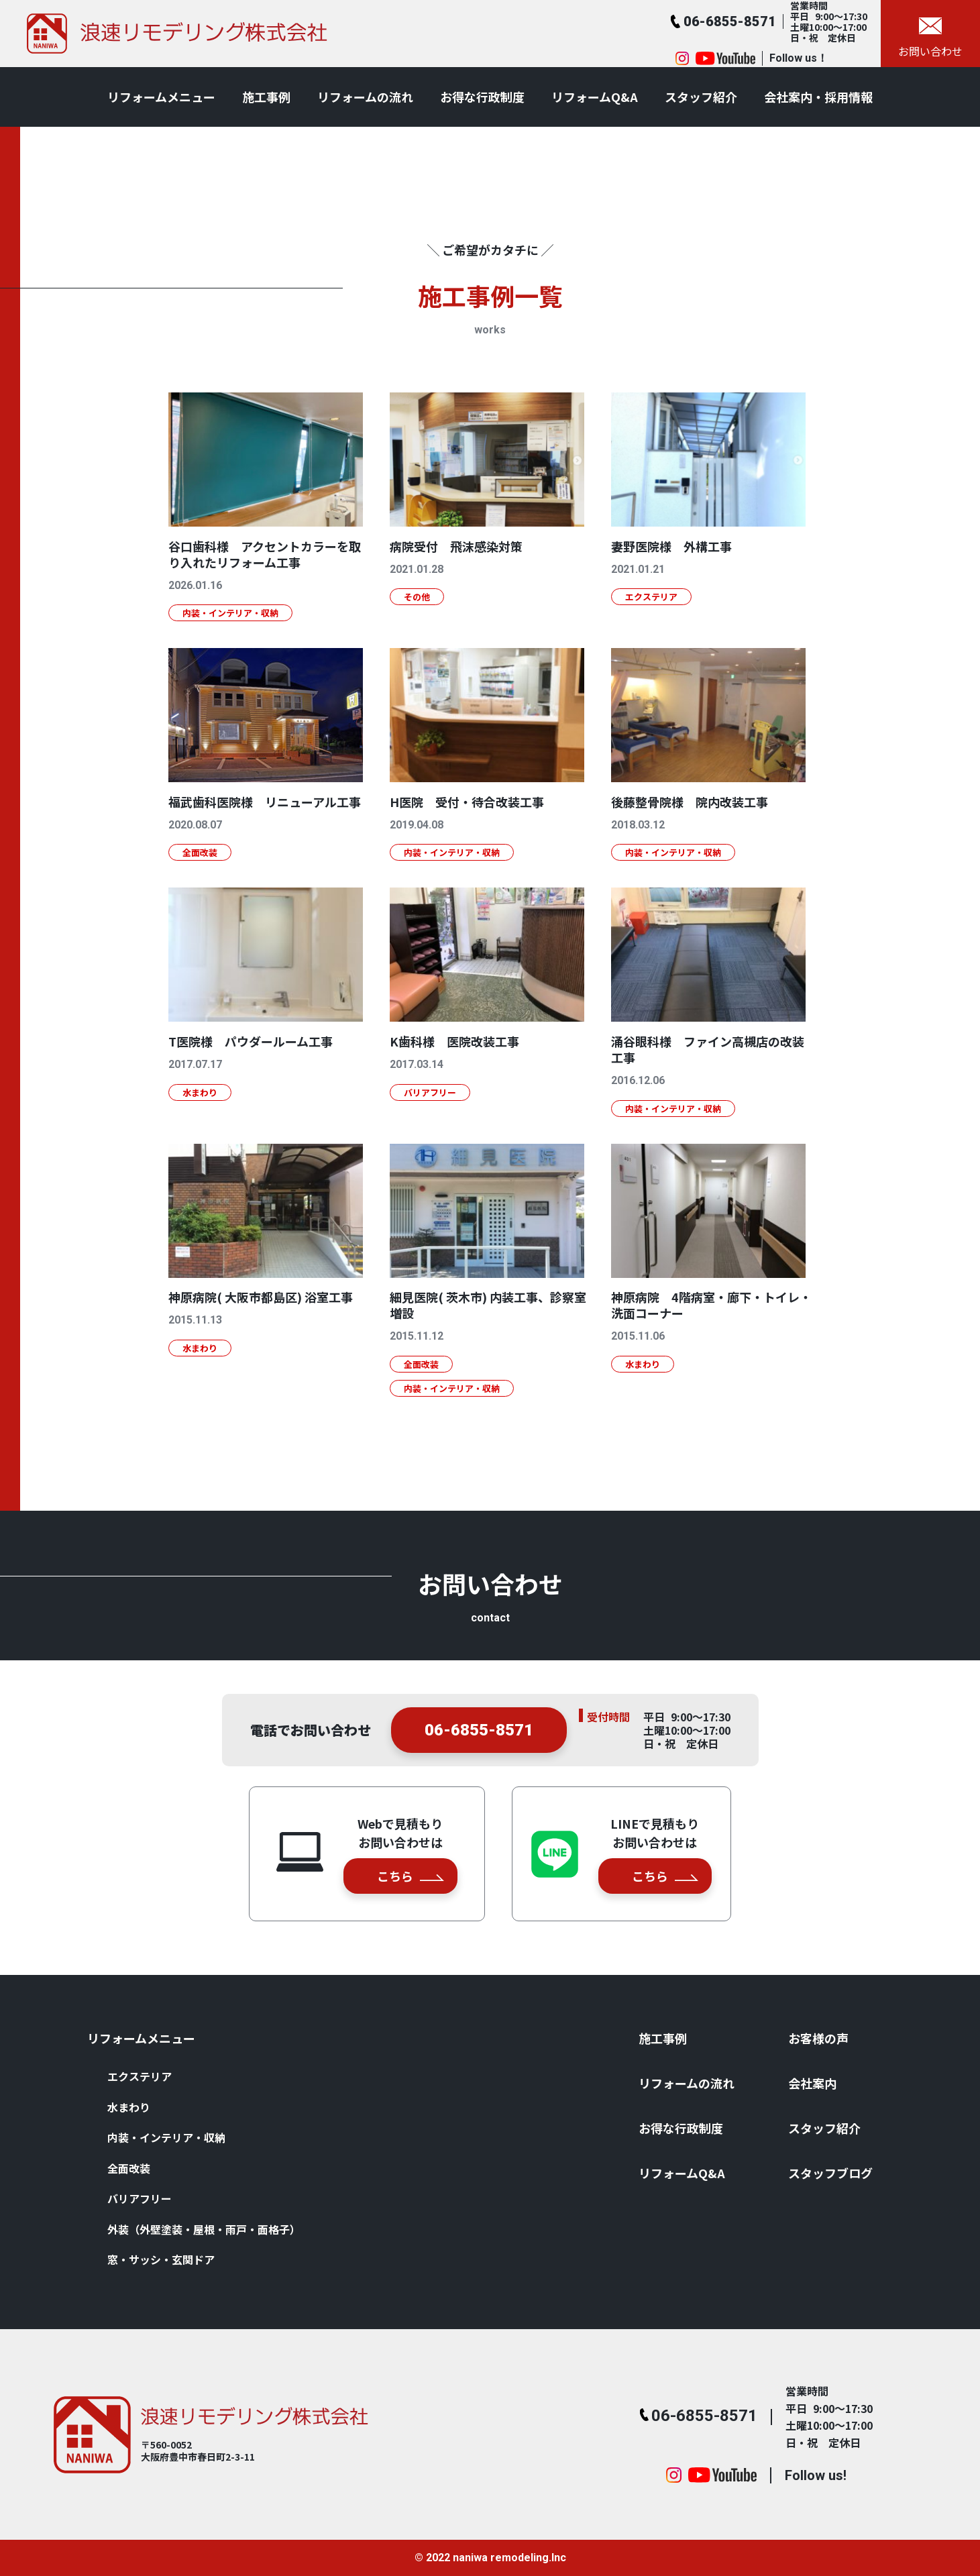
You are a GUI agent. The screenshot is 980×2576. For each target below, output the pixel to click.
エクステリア (139, 2076)
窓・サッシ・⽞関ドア (161, 2259)
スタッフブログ (830, 2173)
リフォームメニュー (161, 96)
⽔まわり (128, 2107)
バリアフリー (139, 2198)
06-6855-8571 (479, 1746)
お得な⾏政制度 (482, 96)
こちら (410, 1875)
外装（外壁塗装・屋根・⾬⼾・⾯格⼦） (204, 2229)
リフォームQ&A (594, 96)
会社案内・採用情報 (818, 96)
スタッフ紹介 (701, 96)
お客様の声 (818, 2038)
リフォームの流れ (365, 96)
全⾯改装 (128, 2168)
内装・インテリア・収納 (166, 2137)
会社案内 (812, 2083)
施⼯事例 (266, 96)
